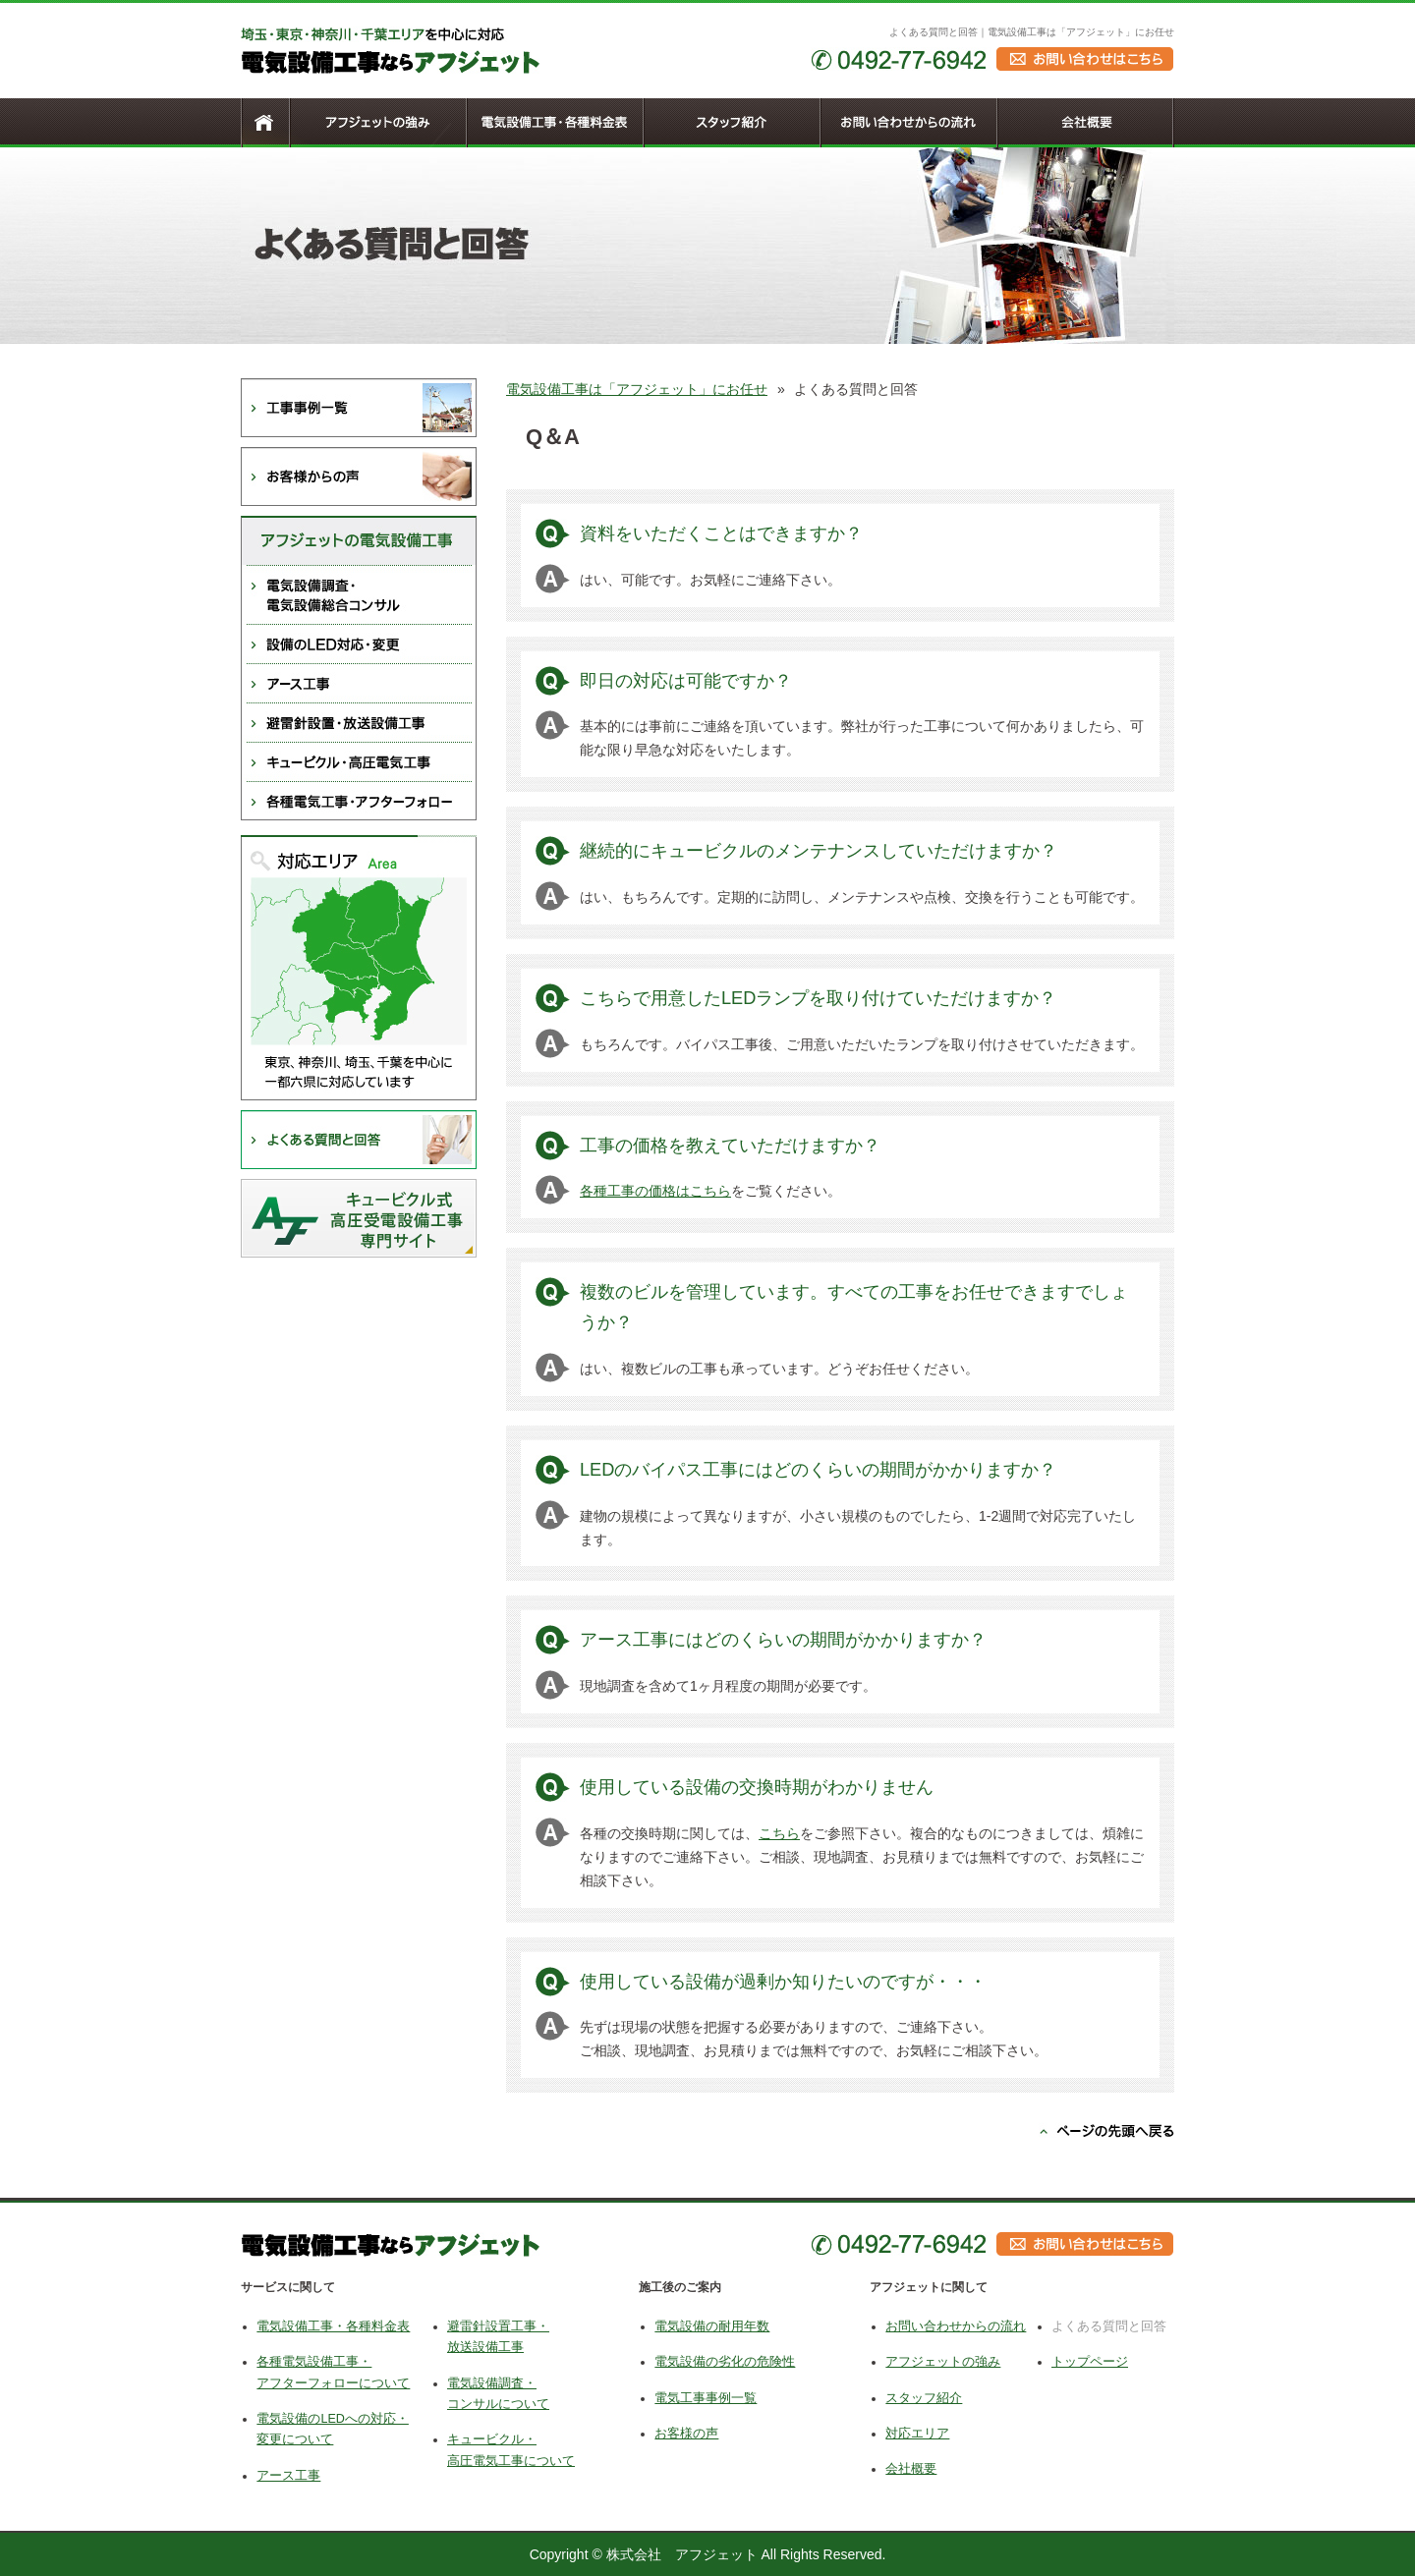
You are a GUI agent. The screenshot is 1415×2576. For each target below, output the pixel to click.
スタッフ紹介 (923, 2398)
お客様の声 (686, 2433)
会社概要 (910, 2469)
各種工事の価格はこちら (655, 1191)
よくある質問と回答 (1108, 2326)
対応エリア (917, 2433)
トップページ (1089, 2362)
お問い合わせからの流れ (955, 2326)
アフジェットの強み (942, 2362)
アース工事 (288, 2476)
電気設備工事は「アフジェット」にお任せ (636, 389)
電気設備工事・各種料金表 (333, 2326)
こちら (779, 1833)
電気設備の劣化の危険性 (724, 2362)
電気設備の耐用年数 (711, 2326)
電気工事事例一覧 (705, 2398)
